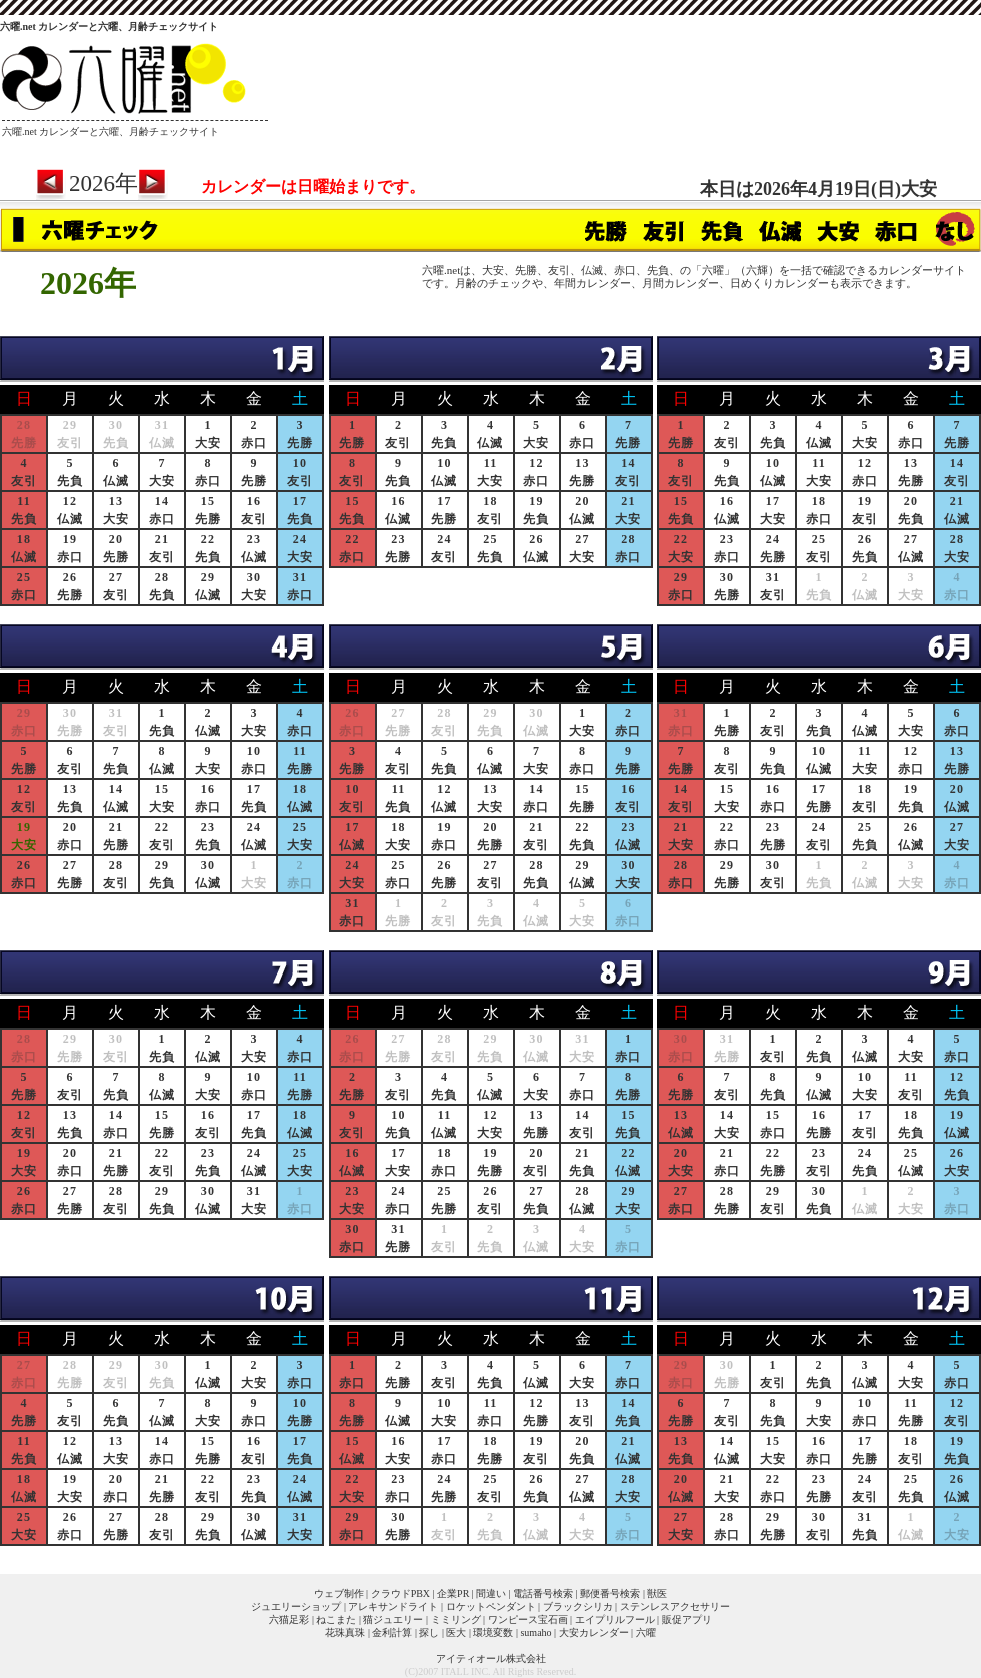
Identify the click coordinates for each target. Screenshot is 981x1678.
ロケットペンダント (491, 1606)
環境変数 (493, 1632)
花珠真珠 (345, 1632)
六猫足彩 (289, 1619)
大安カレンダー (594, 1632)
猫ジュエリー (393, 1619)
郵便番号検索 (610, 1593)
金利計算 (392, 1632)
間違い (491, 1593)
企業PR (453, 1593)
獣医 (657, 1593)
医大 (456, 1632)
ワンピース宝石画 (528, 1619)
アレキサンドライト (393, 1606)
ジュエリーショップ (296, 1606)
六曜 (646, 1632)
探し (429, 1632)
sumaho (535, 1632)
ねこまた (336, 1619)
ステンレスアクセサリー (675, 1606)
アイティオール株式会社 (491, 1658)
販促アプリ (687, 1619)
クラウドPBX (400, 1593)
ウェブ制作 (339, 1593)
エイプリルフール (615, 1619)
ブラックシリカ (578, 1606)
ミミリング (456, 1619)
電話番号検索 (543, 1593)
